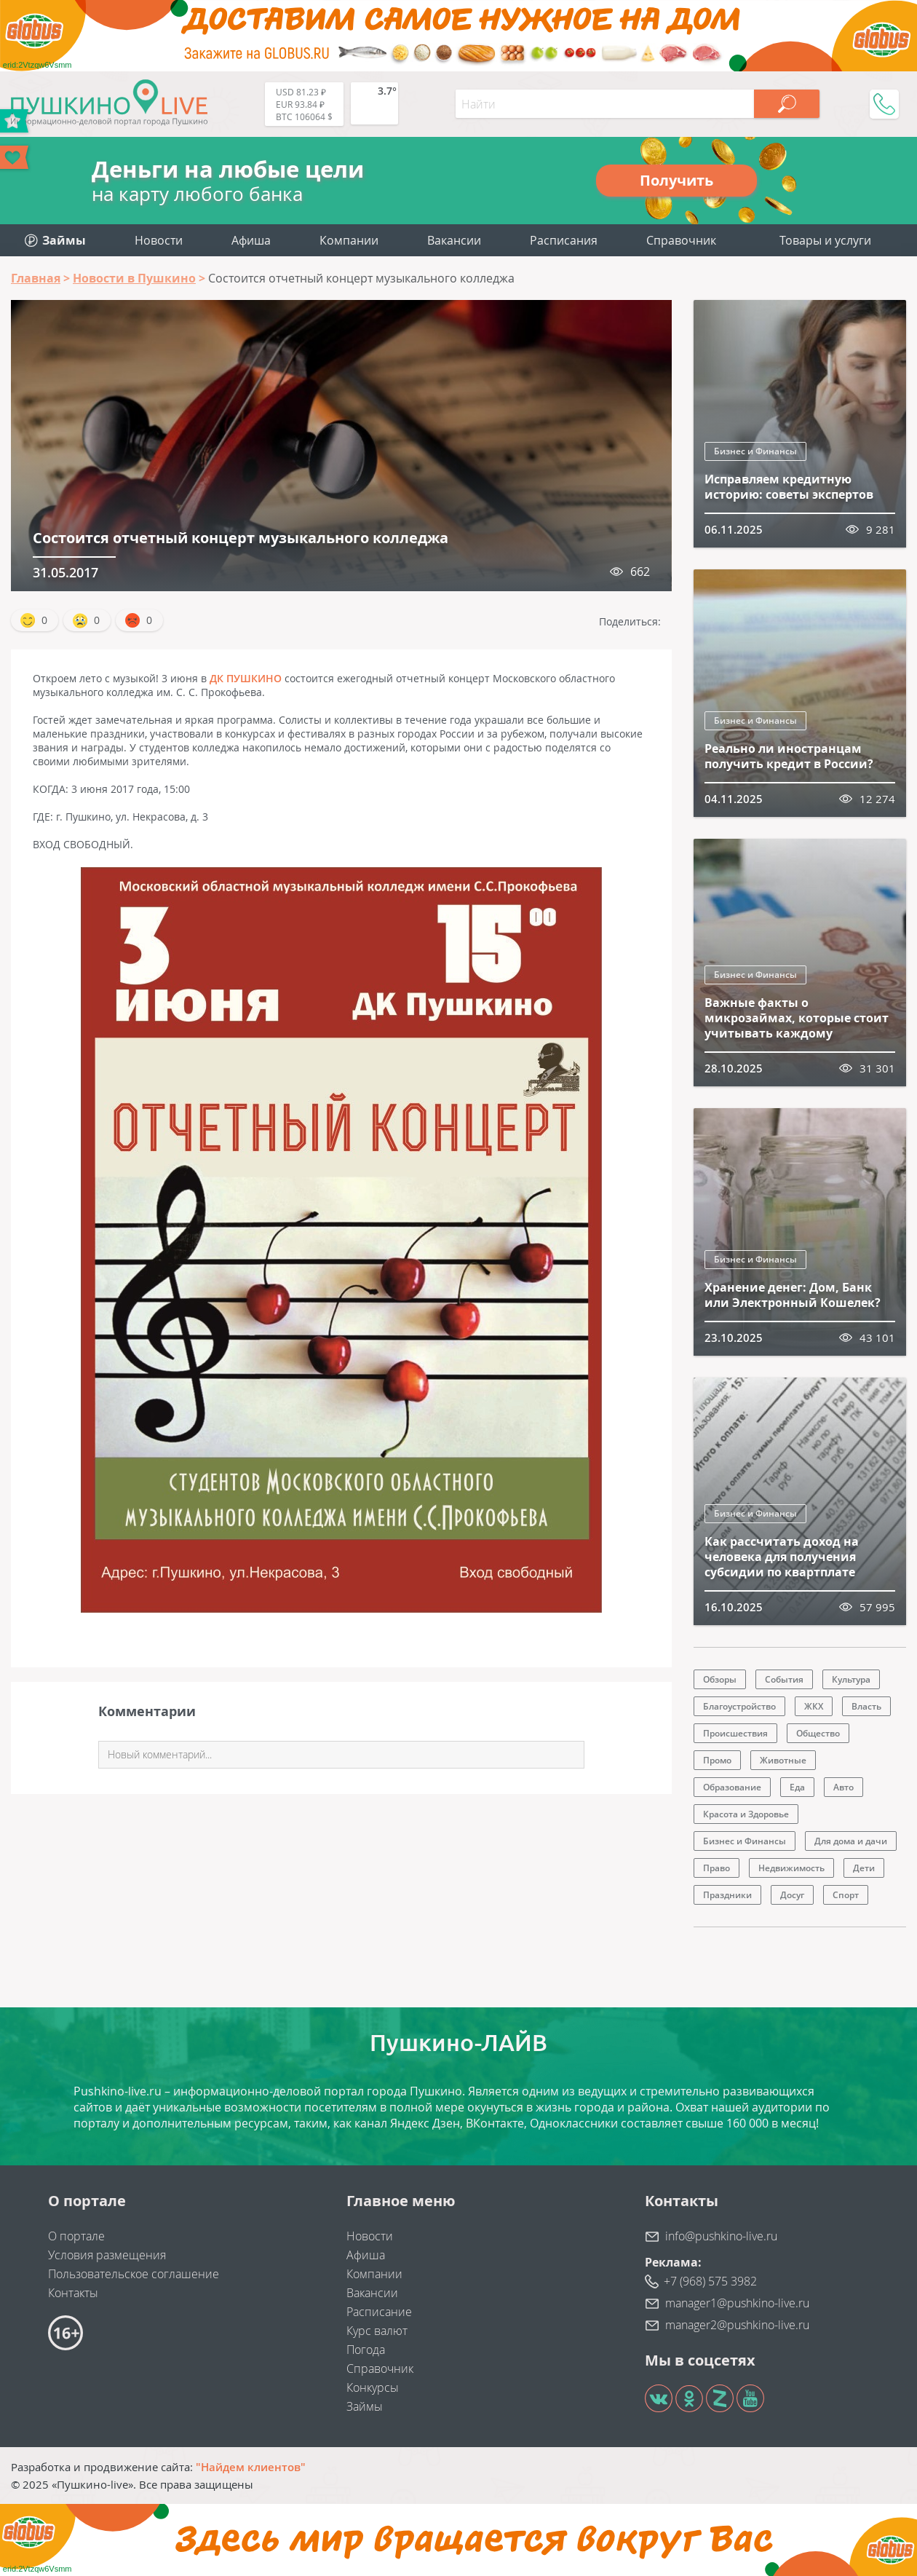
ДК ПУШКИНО (246, 678)
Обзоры (720, 1679)
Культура (851, 1679)
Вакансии (454, 240)
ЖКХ (813, 1706)
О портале (76, 2236)
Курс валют (377, 2331)
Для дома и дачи (850, 1841)
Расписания (564, 240)
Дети (864, 1868)
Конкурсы (372, 2387)
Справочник (681, 240)
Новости (159, 240)
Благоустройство (739, 1706)
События (784, 1679)
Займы (364, 2406)
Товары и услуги (825, 240)
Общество (818, 1733)
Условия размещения (107, 2255)
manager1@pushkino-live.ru (737, 2303)
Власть (866, 1706)
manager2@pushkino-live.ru (737, 2325)
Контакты (73, 2293)
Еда (797, 1787)
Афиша (251, 240)
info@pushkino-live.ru (721, 2236)
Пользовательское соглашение (133, 2274)
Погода (365, 2350)
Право (716, 1868)
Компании (348, 240)
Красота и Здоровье (746, 1814)
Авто (843, 1787)
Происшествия (735, 1733)
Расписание (379, 2312)
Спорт (846, 1895)
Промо (717, 1760)
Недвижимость (791, 1868)
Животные (783, 1760)
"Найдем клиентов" (251, 2467)
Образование (732, 1787)
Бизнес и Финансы (755, 451)
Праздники (727, 1895)
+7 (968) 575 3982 (710, 2281)
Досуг (792, 1895)
